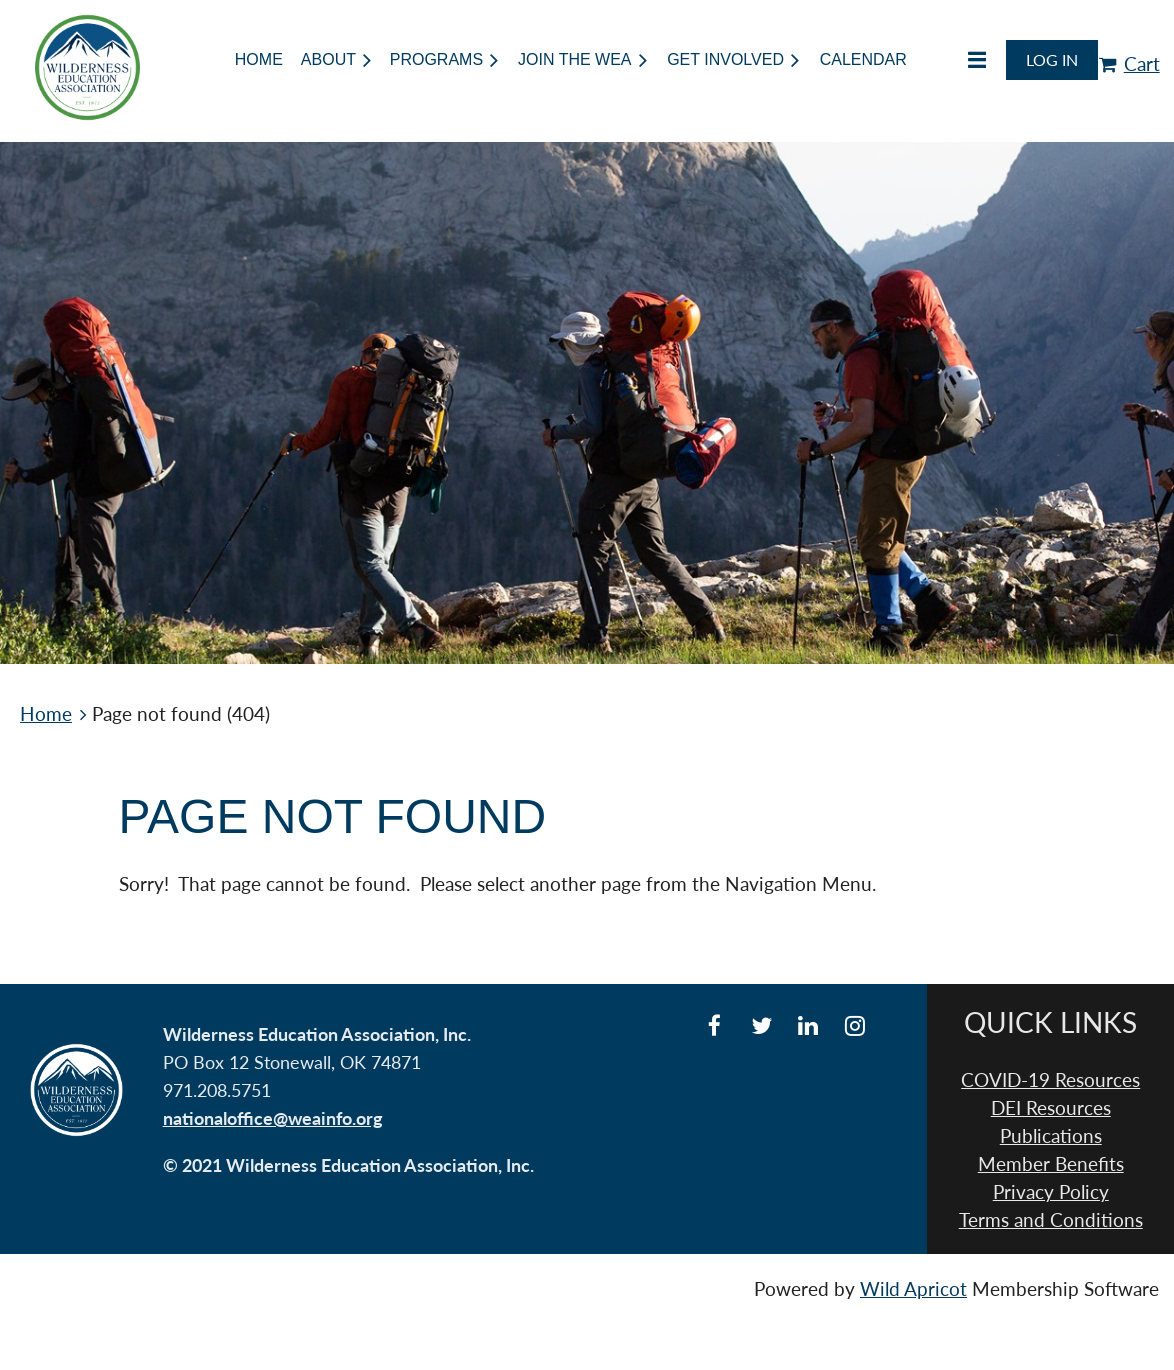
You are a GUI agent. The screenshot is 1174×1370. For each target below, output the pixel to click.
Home (46, 714)
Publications (1051, 1136)
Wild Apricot (913, 1289)
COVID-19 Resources (1050, 1080)
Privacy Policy (1051, 1192)
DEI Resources (1051, 1108)
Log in (1052, 59)
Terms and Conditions (1051, 1220)
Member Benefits (1051, 1164)
